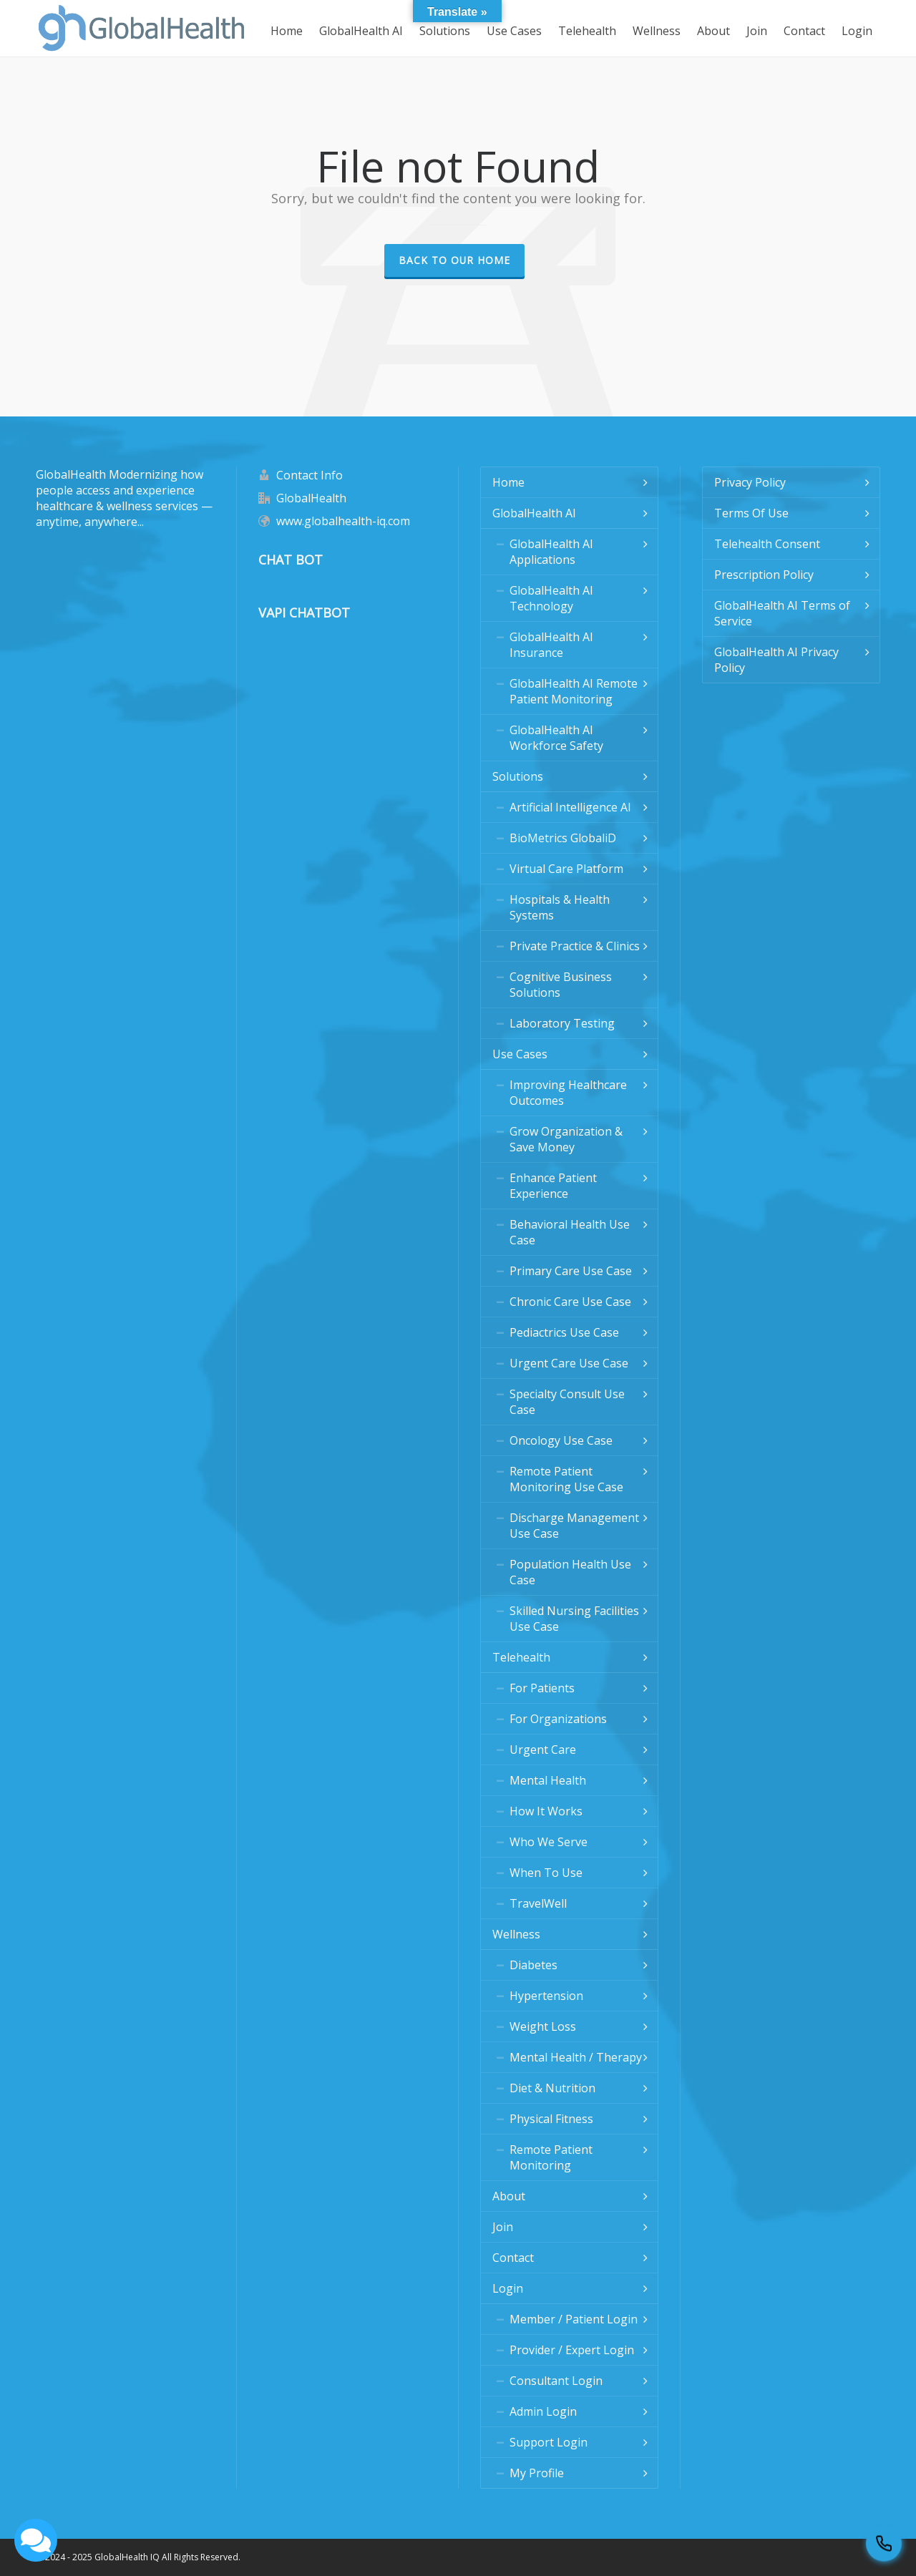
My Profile (537, 2473)
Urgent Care (543, 1749)
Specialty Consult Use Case (567, 1402)
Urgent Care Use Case (569, 1363)
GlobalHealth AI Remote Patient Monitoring (574, 691)
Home (508, 482)
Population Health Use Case (570, 1572)
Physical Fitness (551, 2119)
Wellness (516, 1934)
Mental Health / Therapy (576, 2057)
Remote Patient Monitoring (551, 2157)
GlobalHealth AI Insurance (551, 644)
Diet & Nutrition (552, 2088)
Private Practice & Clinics (575, 946)
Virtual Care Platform (566, 869)
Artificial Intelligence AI (570, 807)
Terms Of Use (751, 513)
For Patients (542, 1688)
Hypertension (546, 1996)
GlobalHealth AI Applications (551, 551)
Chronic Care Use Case (570, 1301)
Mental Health (548, 1780)
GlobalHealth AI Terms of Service (782, 613)
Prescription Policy (764, 574)
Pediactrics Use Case (564, 1332)
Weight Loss (543, 2026)
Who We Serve (549, 1842)
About (508, 2196)
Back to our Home (454, 260)
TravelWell (538, 1903)
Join (502, 2227)
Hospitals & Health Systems (560, 907)
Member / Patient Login (574, 2319)
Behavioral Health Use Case (570, 1232)
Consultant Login (556, 2381)
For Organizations (558, 1719)
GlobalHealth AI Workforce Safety (556, 737)
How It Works (546, 1811)
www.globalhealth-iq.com (343, 521)
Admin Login (543, 2411)
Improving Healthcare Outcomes (568, 1092)
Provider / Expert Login (572, 2350)
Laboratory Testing (562, 1023)
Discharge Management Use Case (574, 1525)
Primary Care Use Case (571, 1271)
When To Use (546, 1872)
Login (507, 2288)
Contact (513, 2257)
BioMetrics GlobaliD (563, 838)
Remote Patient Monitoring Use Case (566, 1479)
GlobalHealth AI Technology (551, 598)
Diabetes (533, 1965)
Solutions (517, 776)
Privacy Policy (750, 482)
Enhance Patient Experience (553, 1185)
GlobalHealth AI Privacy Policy (776, 659)
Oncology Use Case (561, 1440)
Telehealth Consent (767, 544)
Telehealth (521, 1657)
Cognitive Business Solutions (561, 984)
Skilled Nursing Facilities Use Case (574, 1618)
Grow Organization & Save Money (566, 1139)
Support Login (549, 2442)
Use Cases (519, 1054)
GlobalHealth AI (534, 513)
